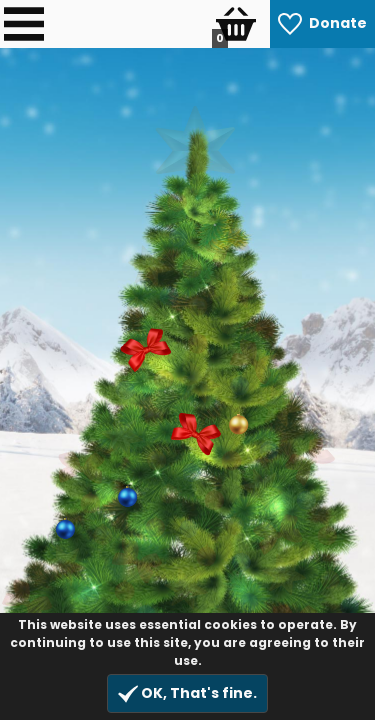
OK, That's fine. (187, 693)
